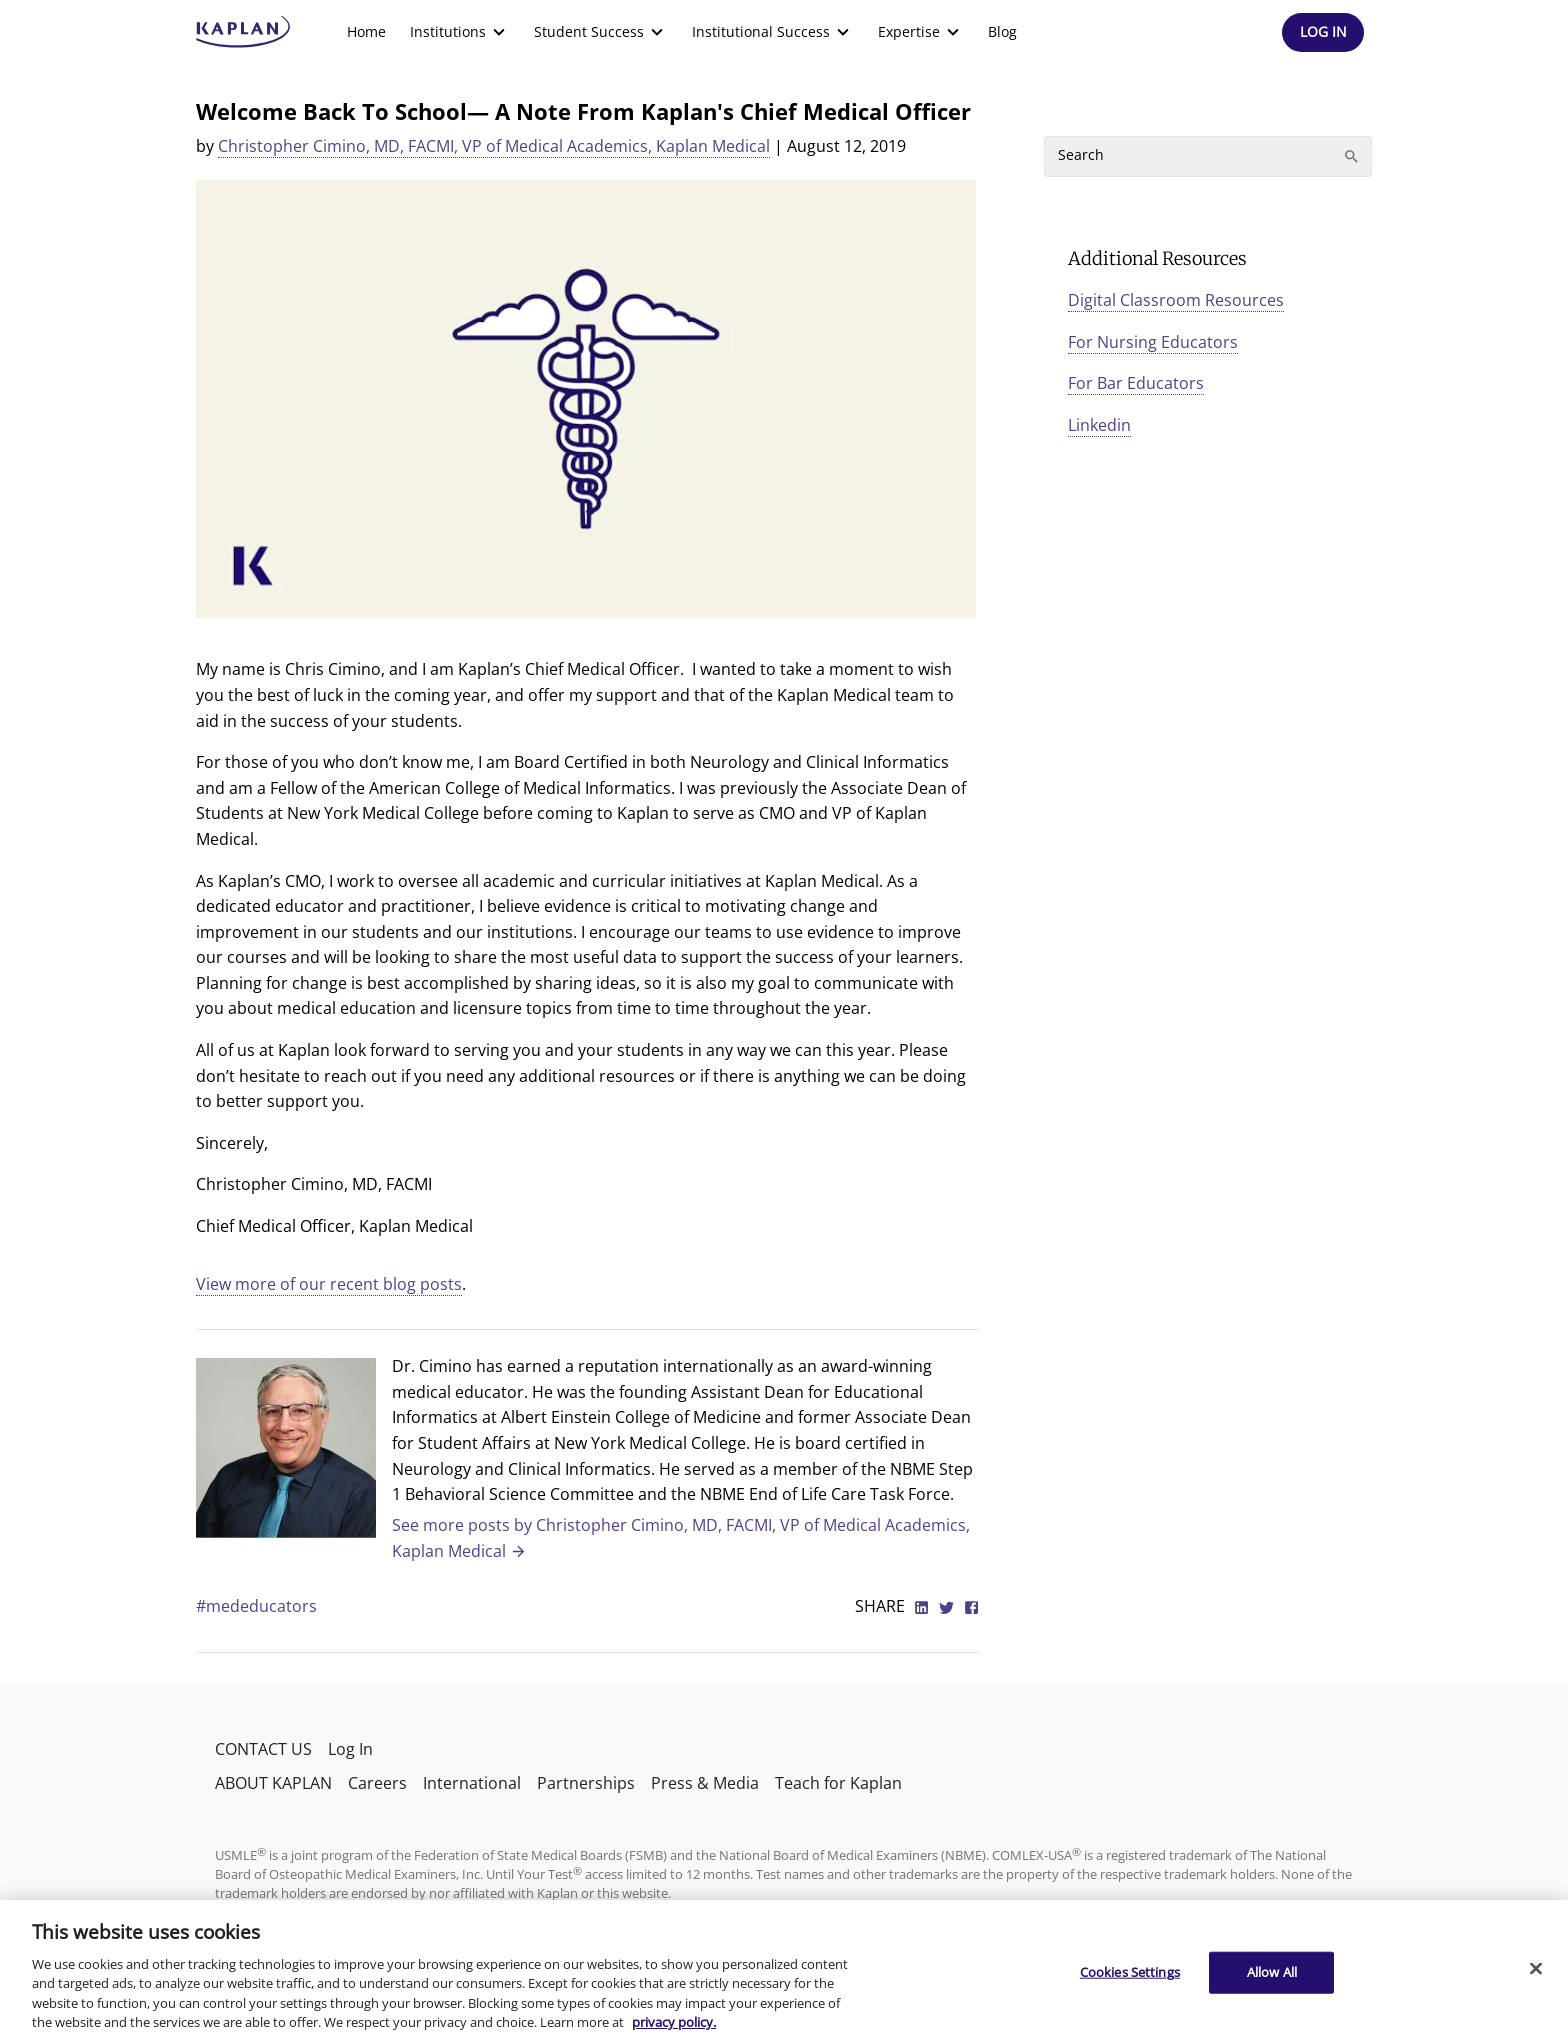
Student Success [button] (601, 32)
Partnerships (586, 1783)
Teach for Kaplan (838, 1783)
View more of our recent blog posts (329, 1284)
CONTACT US (263, 1749)
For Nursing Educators (1153, 342)
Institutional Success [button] (773, 32)
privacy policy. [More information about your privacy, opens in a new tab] (674, 2022)
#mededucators (256, 1606)
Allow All (1272, 1972)
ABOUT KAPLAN (273, 1783)
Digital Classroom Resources (1176, 300)
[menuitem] (366, 32)
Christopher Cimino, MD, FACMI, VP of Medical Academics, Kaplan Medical (494, 146)
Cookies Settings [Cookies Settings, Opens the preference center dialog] (1130, 1972)
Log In (350, 1749)
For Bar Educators (1136, 383)
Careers (377, 1783)
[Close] (1536, 1969)
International (472, 1783)
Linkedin (1099, 425)
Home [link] (366, 31)
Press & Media (705, 1783)
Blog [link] (1002, 31)
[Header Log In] (1323, 32)
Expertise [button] (921, 32)
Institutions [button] (460, 32)
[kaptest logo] (243, 32)
